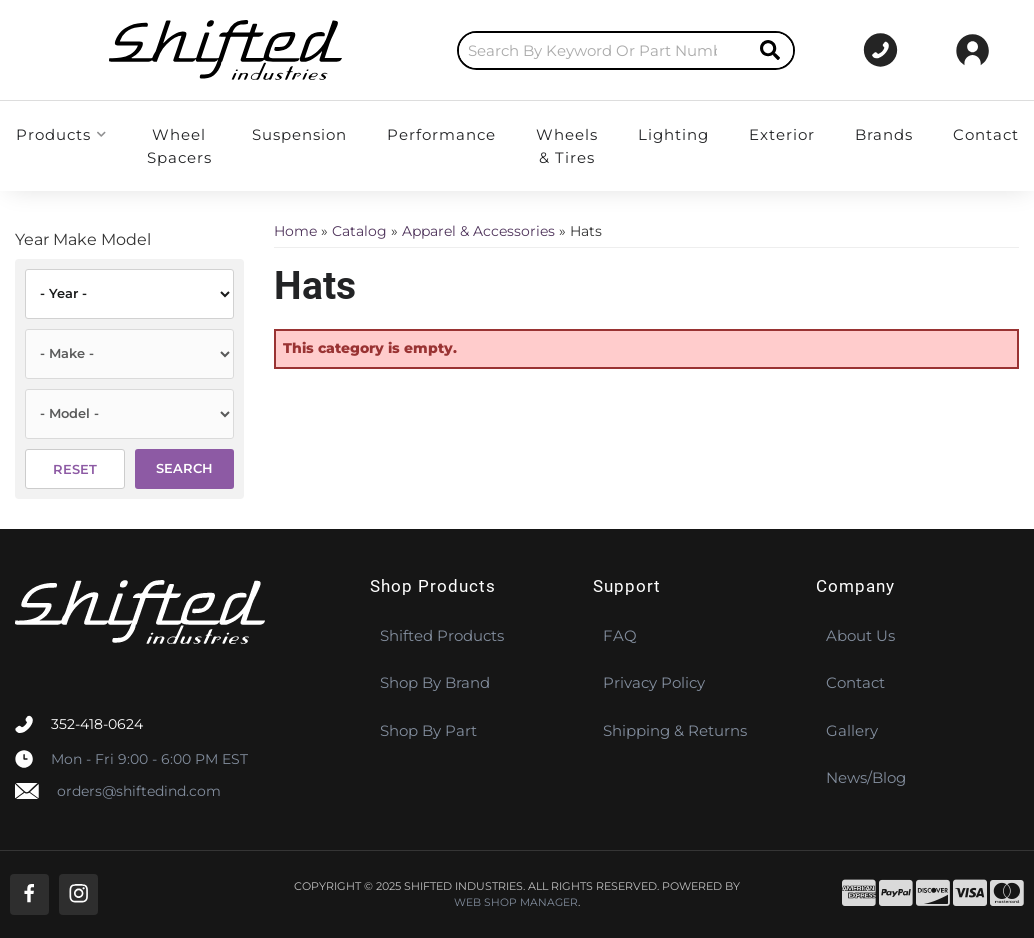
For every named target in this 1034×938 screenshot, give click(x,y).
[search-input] (523, 50)
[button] (546, 50)
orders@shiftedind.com (139, 791)
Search (184, 468)
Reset (75, 469)
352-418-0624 (97, 724)
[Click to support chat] (865, 50)
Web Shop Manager (516, 902)
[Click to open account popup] (972, 50)
